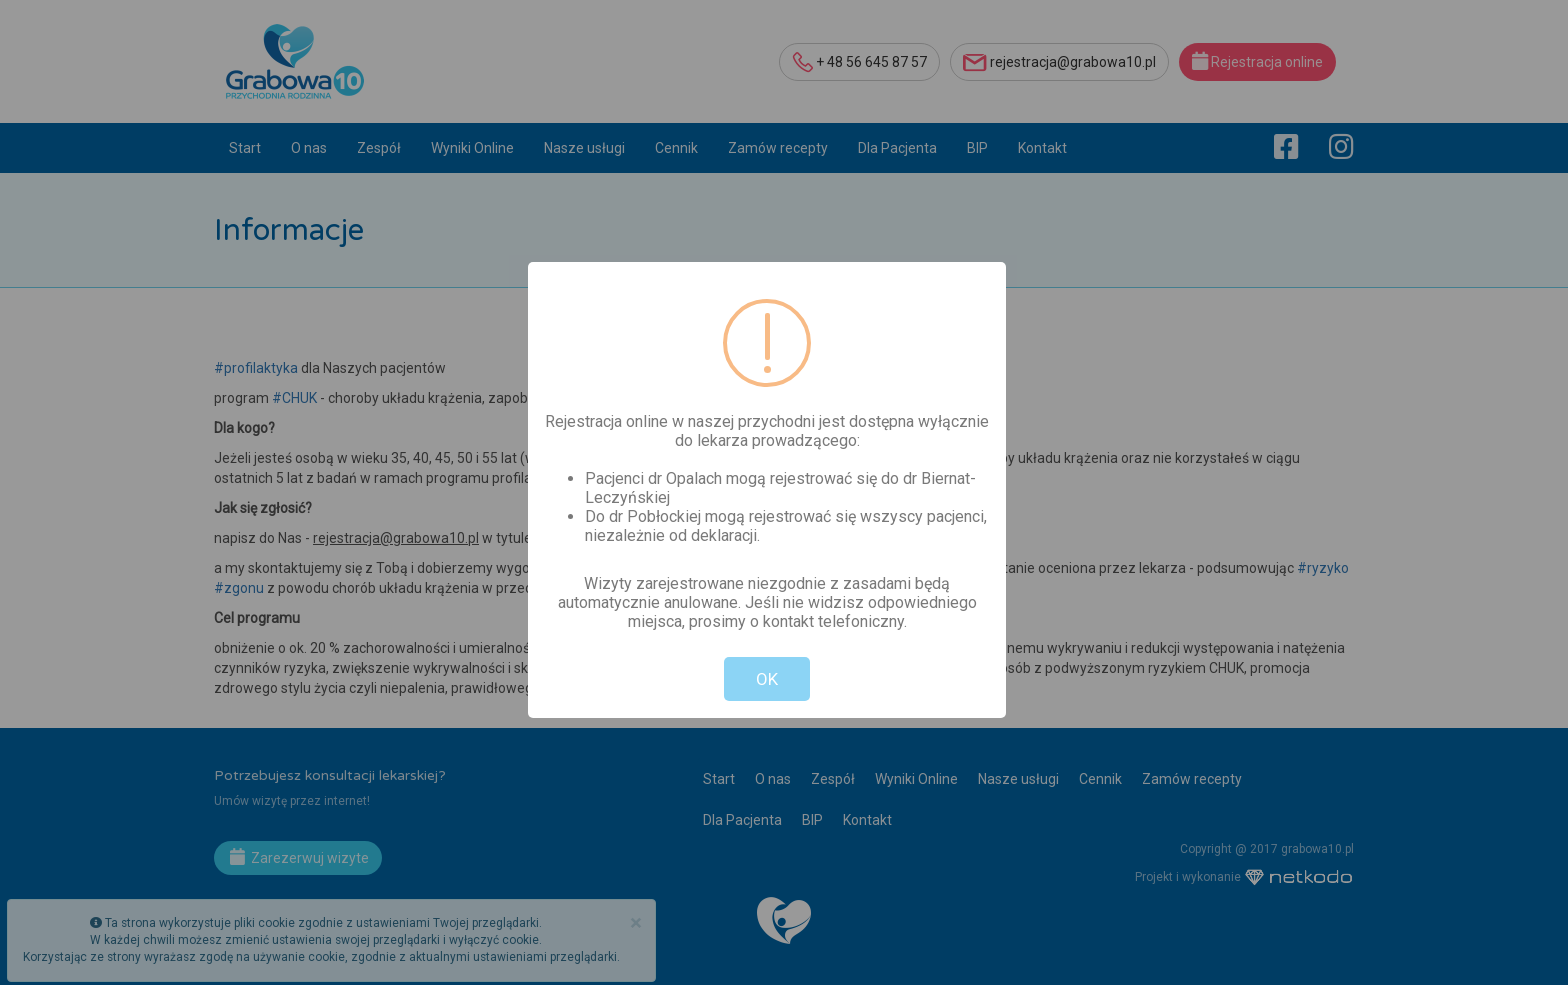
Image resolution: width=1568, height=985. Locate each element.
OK (767, 679)
